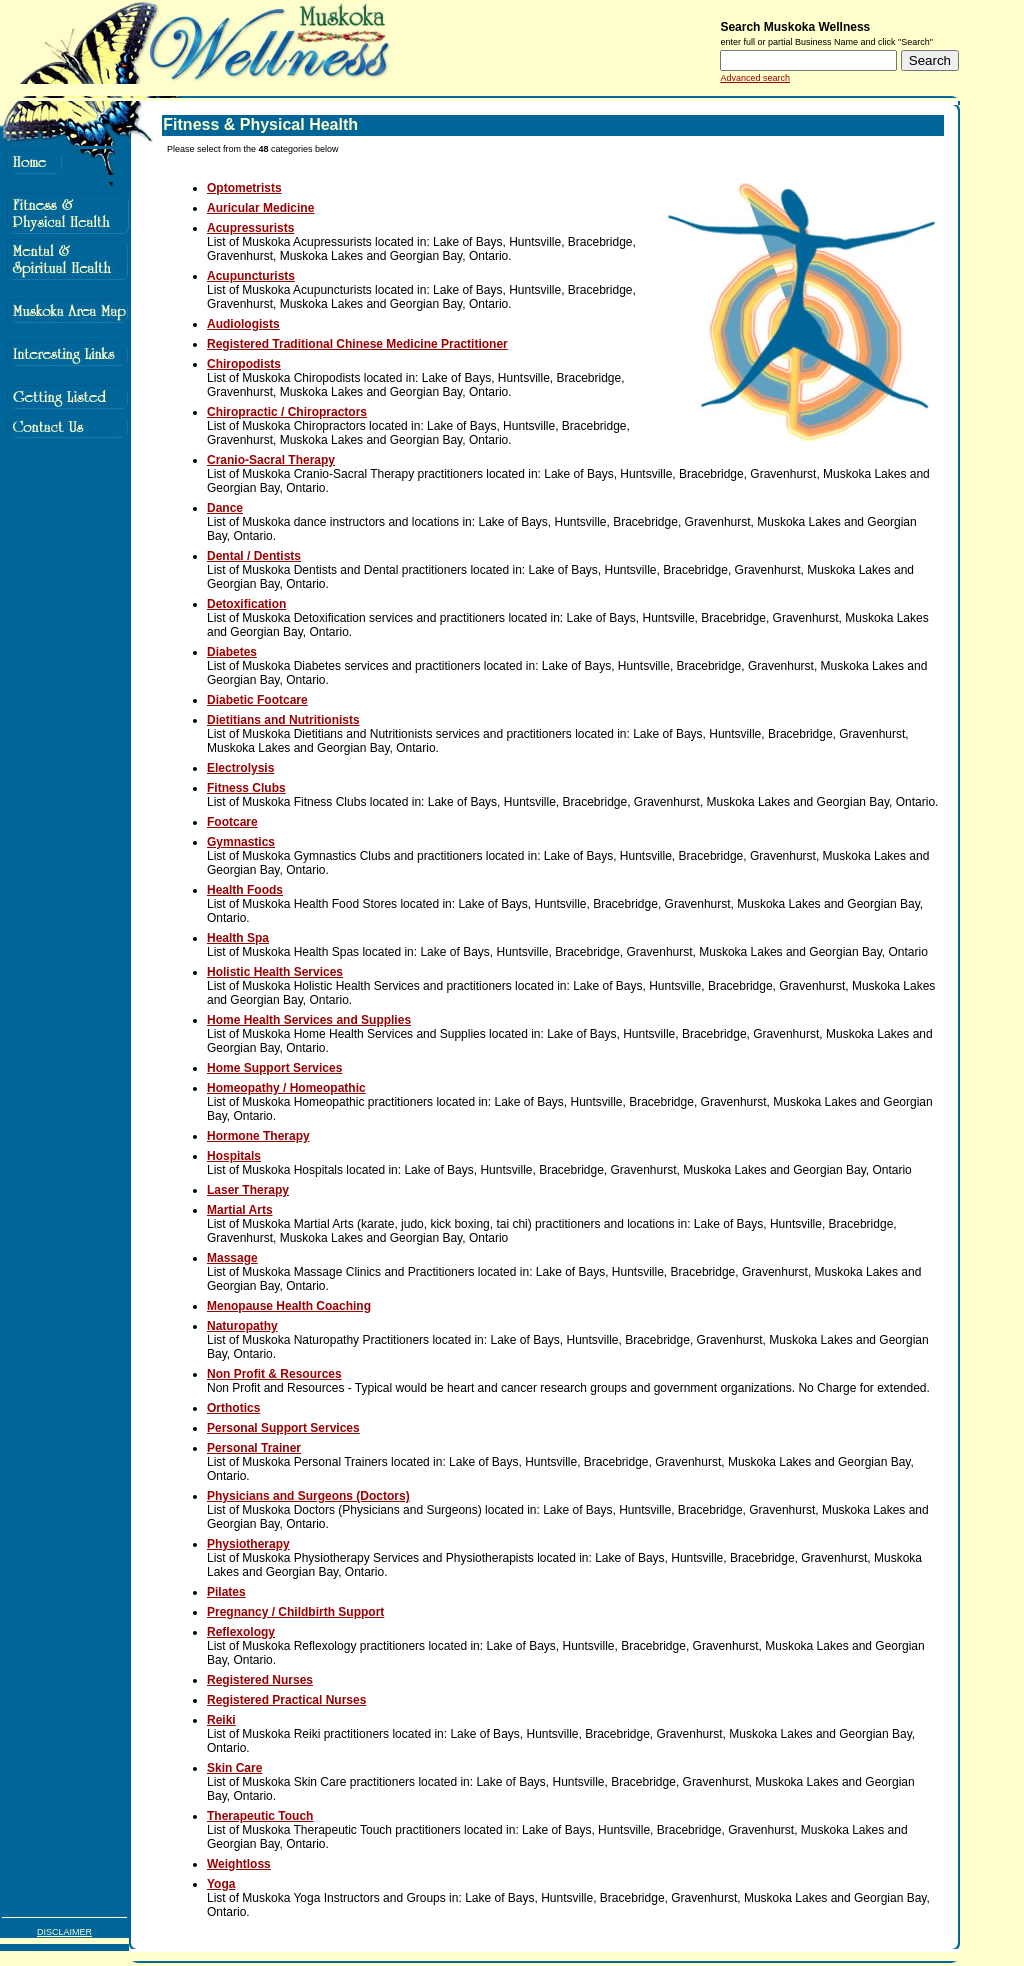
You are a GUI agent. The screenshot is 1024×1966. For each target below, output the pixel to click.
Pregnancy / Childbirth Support (295, 1612)
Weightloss (239, 1864)
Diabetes (232, 652)
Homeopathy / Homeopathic (286, 1088)
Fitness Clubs (246, 788)
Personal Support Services (283, 1428)
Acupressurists (250, 228)
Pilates (226, 1592)
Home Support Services (274, 1068)
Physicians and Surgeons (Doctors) (308, 1496)
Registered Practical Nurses (286, 1700)
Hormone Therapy (258, 1136)
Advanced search (755, 78)
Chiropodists (244, 364)
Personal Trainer (254, 1448)
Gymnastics (241, 842)
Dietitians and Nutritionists (283, 720)
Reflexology (241, 1632)
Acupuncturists (251, 276)
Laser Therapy (248, 1190)
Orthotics (233, 1408)
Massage (232, 1258)
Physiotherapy (248, 1544)
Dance (225, 508)
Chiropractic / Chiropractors (287, 412)
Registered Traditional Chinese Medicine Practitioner (357, 344)
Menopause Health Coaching (289, 1306)
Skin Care (234, 1768)
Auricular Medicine (260, 208)
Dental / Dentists (254, 556)
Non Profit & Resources (274, 1374)
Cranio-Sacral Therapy (271, 460)
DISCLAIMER (64, 1932)
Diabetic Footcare (257, 700)
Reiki (221, 1720)
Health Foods (245, 890)
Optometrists (244, 188)
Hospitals (234, 1156)
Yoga (221, 1884)
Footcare (232, 822)
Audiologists (243, 324)
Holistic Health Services (275, 972)
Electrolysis (240, 768)
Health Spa (238, 938)
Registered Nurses (260, 1680)
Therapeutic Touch (260, 1816)
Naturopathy (242, 1326)
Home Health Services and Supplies (309, 1020)
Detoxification (246, 604)
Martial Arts (240, 1210)
